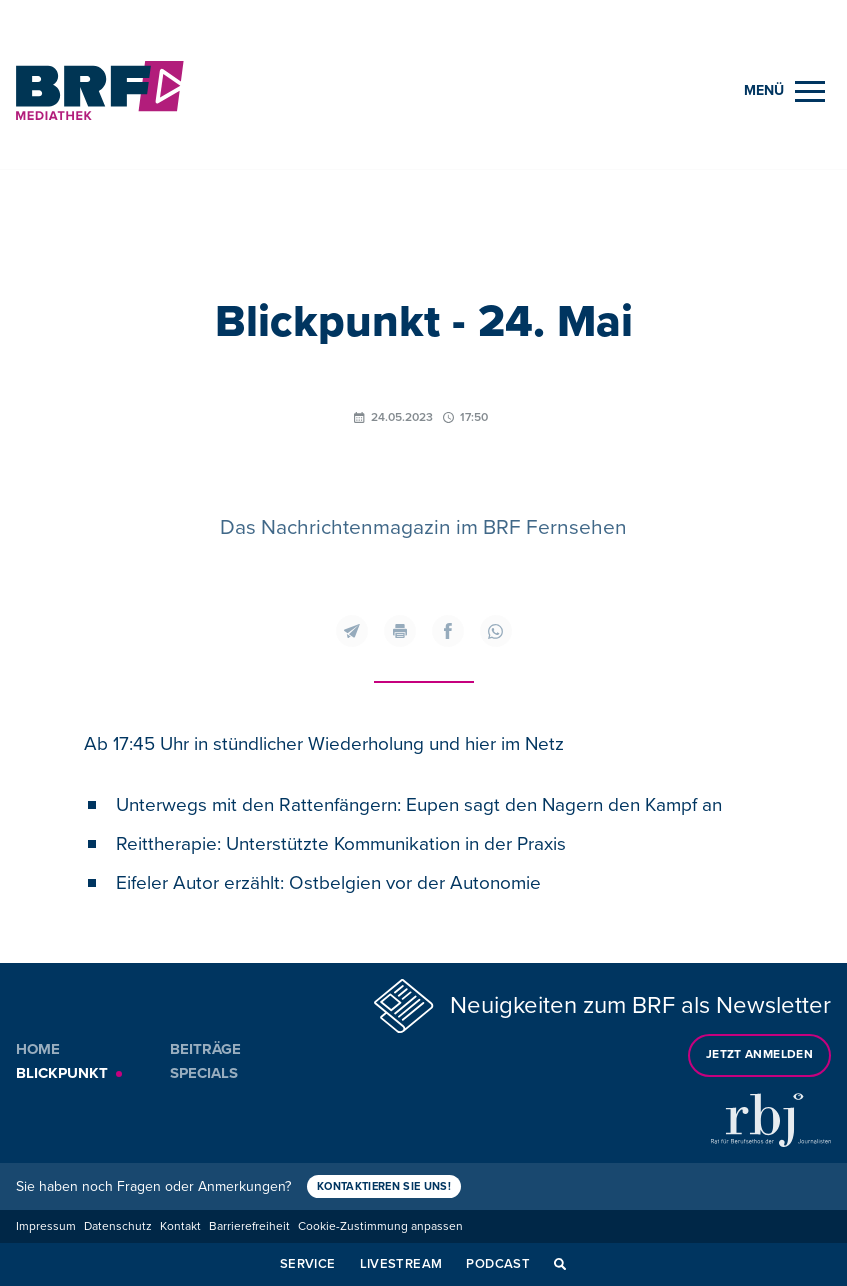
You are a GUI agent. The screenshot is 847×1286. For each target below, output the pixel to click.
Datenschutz (118, 1226)
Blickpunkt (62, 1073)
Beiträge (205, 1049)
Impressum (46, 1226)
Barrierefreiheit (249, 1226)
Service (308, 1264)
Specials (204, 1073)
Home (38, 1049)
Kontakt (180, 1226)
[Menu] (784, 91)
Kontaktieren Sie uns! (384, 1186)
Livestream (401, 1264)
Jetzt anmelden (759, 1054)
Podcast (498, 1264)
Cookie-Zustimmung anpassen (380, 1226)
